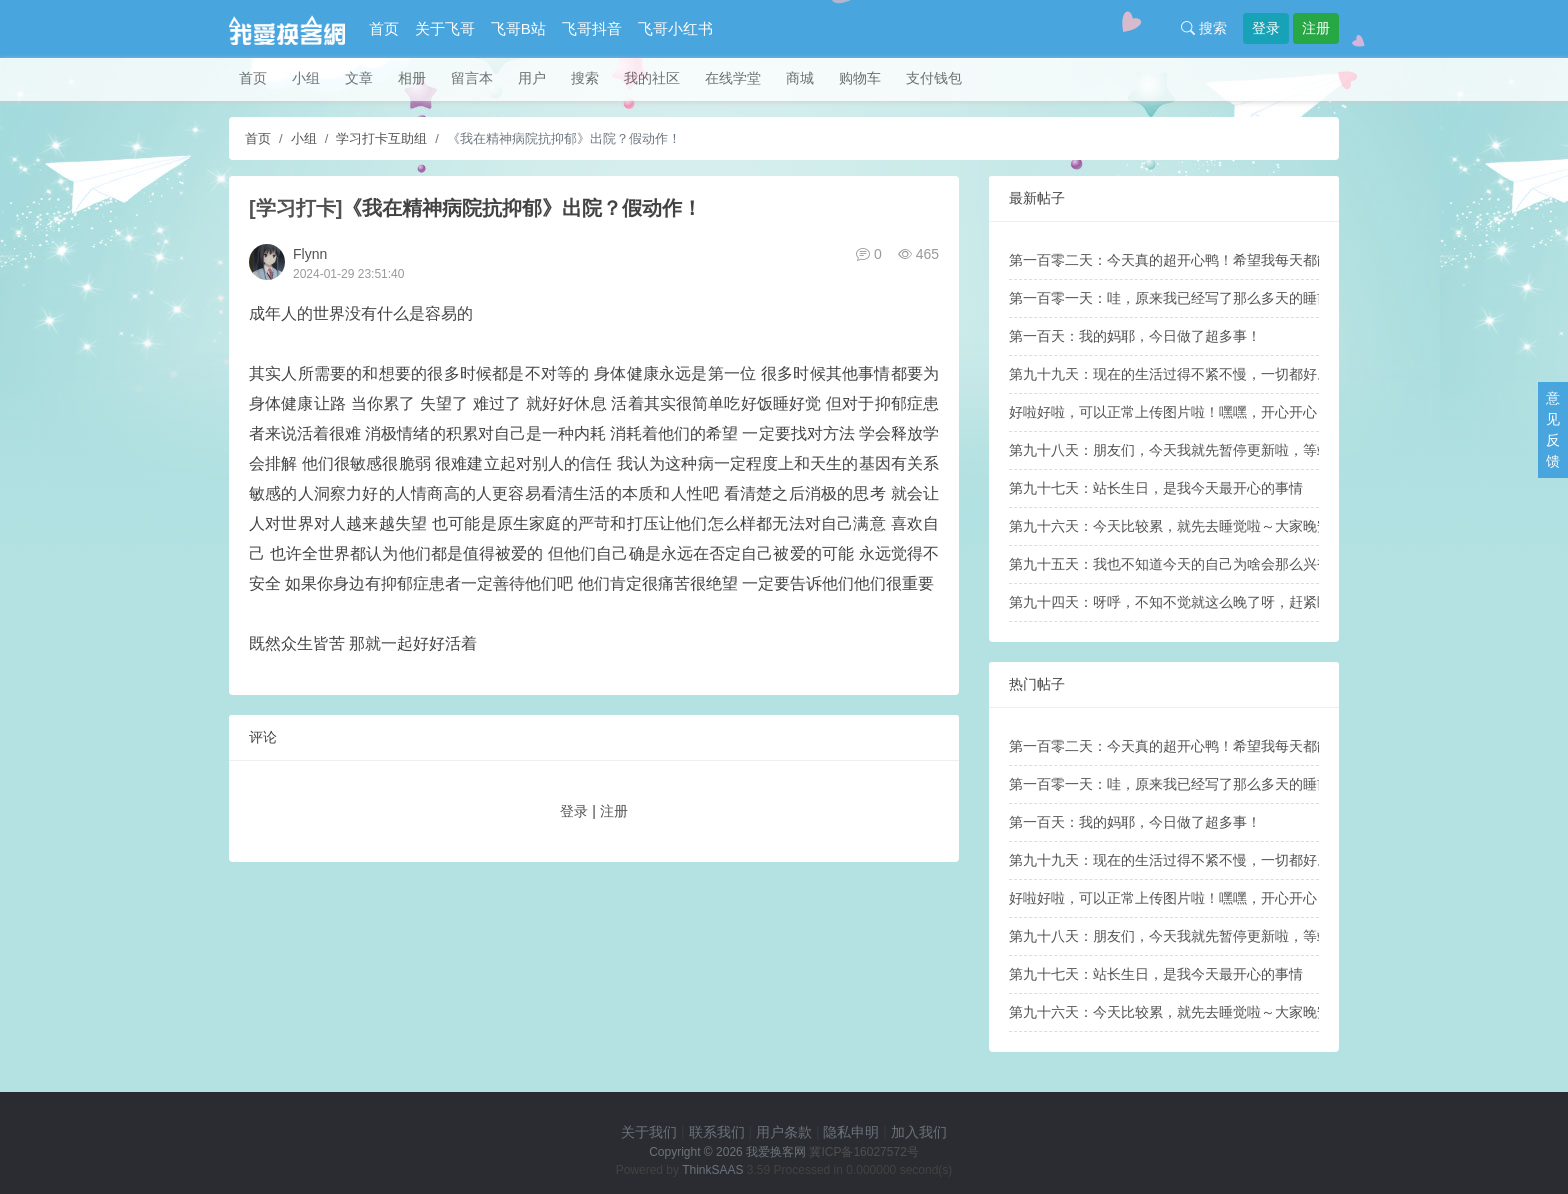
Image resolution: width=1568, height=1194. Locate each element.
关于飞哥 (445, 28)
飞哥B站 (518, 28)
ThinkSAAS (712, 1170)
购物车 (860, 78)
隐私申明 (851, 1132)
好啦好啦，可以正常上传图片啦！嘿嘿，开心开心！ (1170, 412)
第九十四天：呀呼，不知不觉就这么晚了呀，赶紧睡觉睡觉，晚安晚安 (1226, 602)
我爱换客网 (776, 1152)
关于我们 (649, 1132)
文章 (359, 78)
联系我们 (717, 1132)
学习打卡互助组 (381, 138)
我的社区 (652, 78)
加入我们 (919, 1132)
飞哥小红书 (675, 28)
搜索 (1204, 28)
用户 (532, 78)
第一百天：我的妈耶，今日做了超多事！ (1135, 336)
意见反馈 (1553, 429)
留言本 (472, 78)
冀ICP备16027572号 (863, 1152)
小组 (306, 78)
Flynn (310, 254)
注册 (1316, 28)
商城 (800, 78)
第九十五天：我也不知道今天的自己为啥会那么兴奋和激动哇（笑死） (1226, 564)
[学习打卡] (295, 208)
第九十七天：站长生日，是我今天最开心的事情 (1156, 488)
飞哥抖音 (592, 28)
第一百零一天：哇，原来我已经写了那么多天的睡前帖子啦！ (1198, 298)
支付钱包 (934, 78)
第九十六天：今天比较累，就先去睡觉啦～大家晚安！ (1177, 526)
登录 (1266, 28)
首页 (384, 28)
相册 (412, 78)
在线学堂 (733, 78)
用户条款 (784, 1132)
